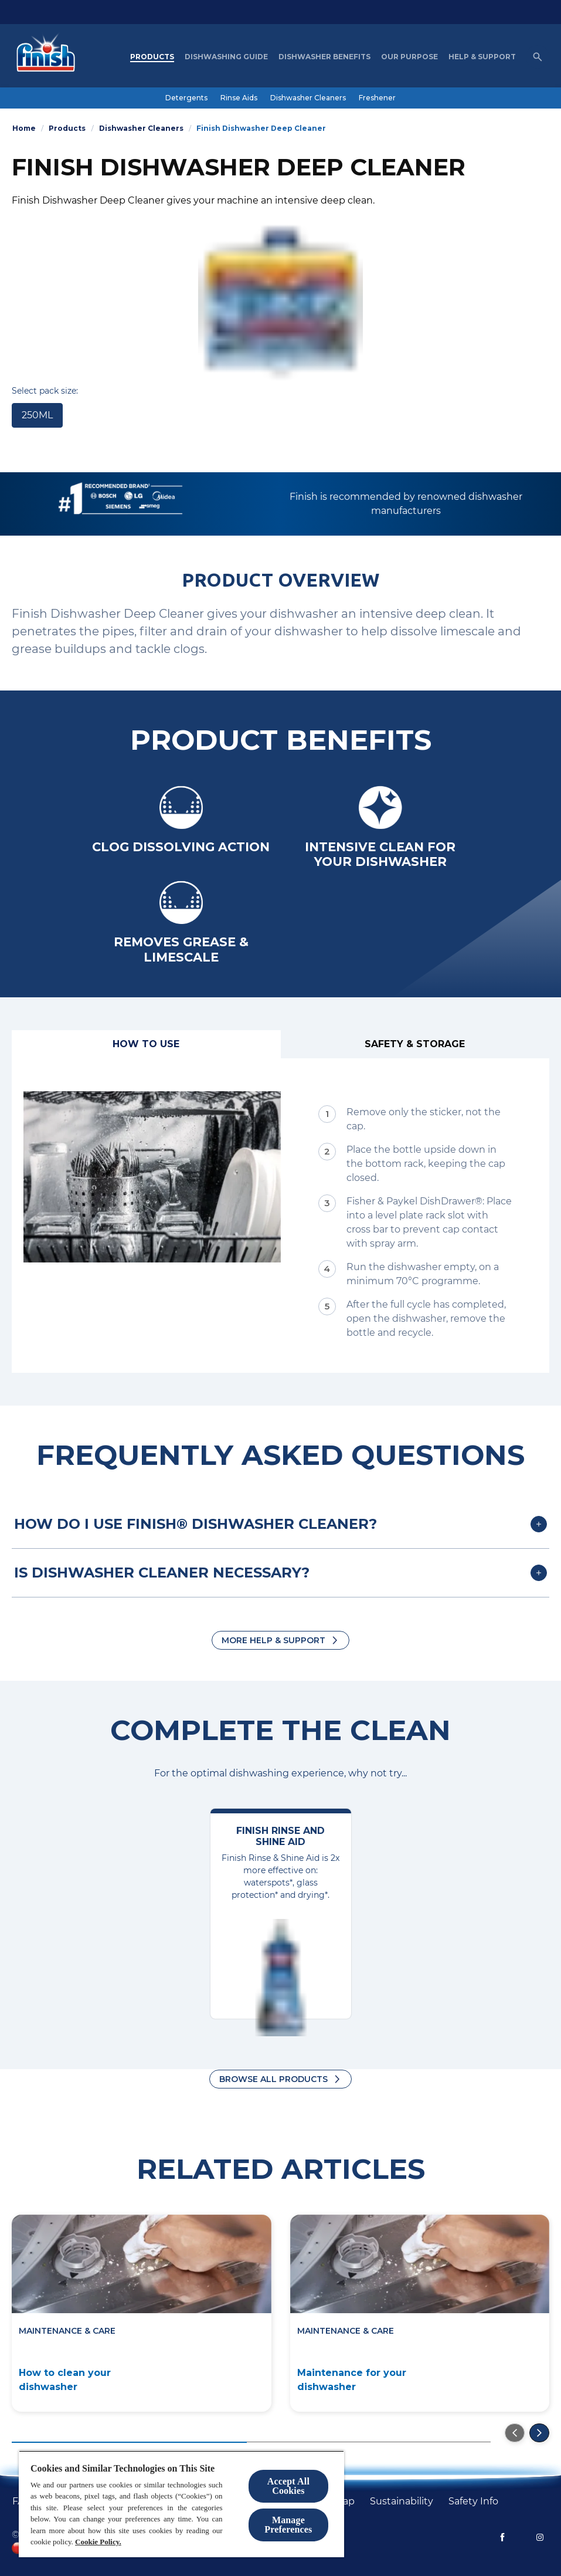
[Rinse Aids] (239, 98)
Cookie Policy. (98, 2541)
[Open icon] (537, 57)
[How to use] (146, 1044)
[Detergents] (186, 98)
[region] (181, 2503)
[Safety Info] (473, 2501)
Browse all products (273, 2079)
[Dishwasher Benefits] (324, 57)
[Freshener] (377, 98)
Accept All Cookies (288, 2486)
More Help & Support (273, 1640)
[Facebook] (502, 2537)
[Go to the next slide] (539, 2432)
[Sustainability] (401, 2501)
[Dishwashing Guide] (226, 57)
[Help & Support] (482, 57)
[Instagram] (540, 2537)
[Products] (152, 57)
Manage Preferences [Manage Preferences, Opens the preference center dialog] (288, 2524)
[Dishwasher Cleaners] (308, 98)
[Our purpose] (409, 57)
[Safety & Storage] (415, 1044)
